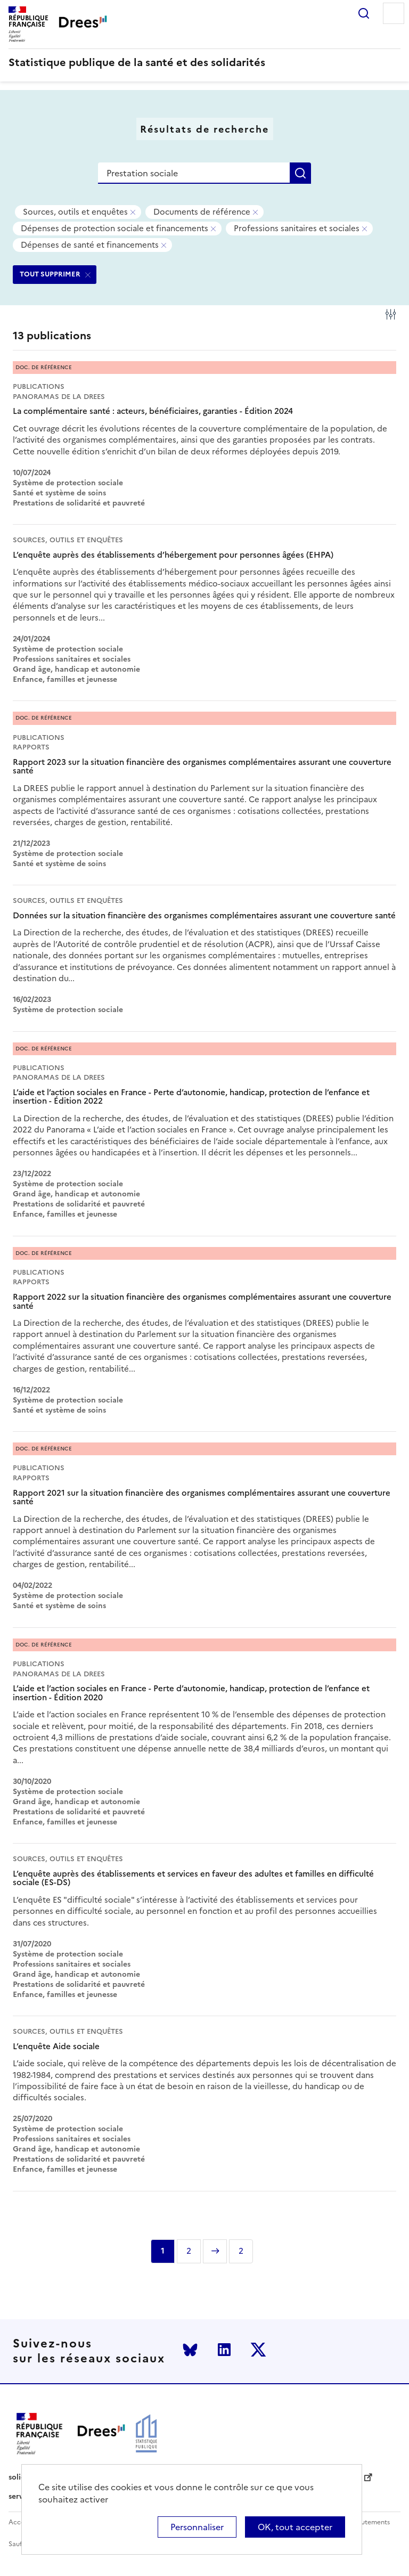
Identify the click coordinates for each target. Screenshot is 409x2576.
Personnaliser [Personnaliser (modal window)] (197, 2527)
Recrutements (368, 2522)
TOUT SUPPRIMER (50, 274)
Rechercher (363, 13)
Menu (393, 13)
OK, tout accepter (295, 2527)
